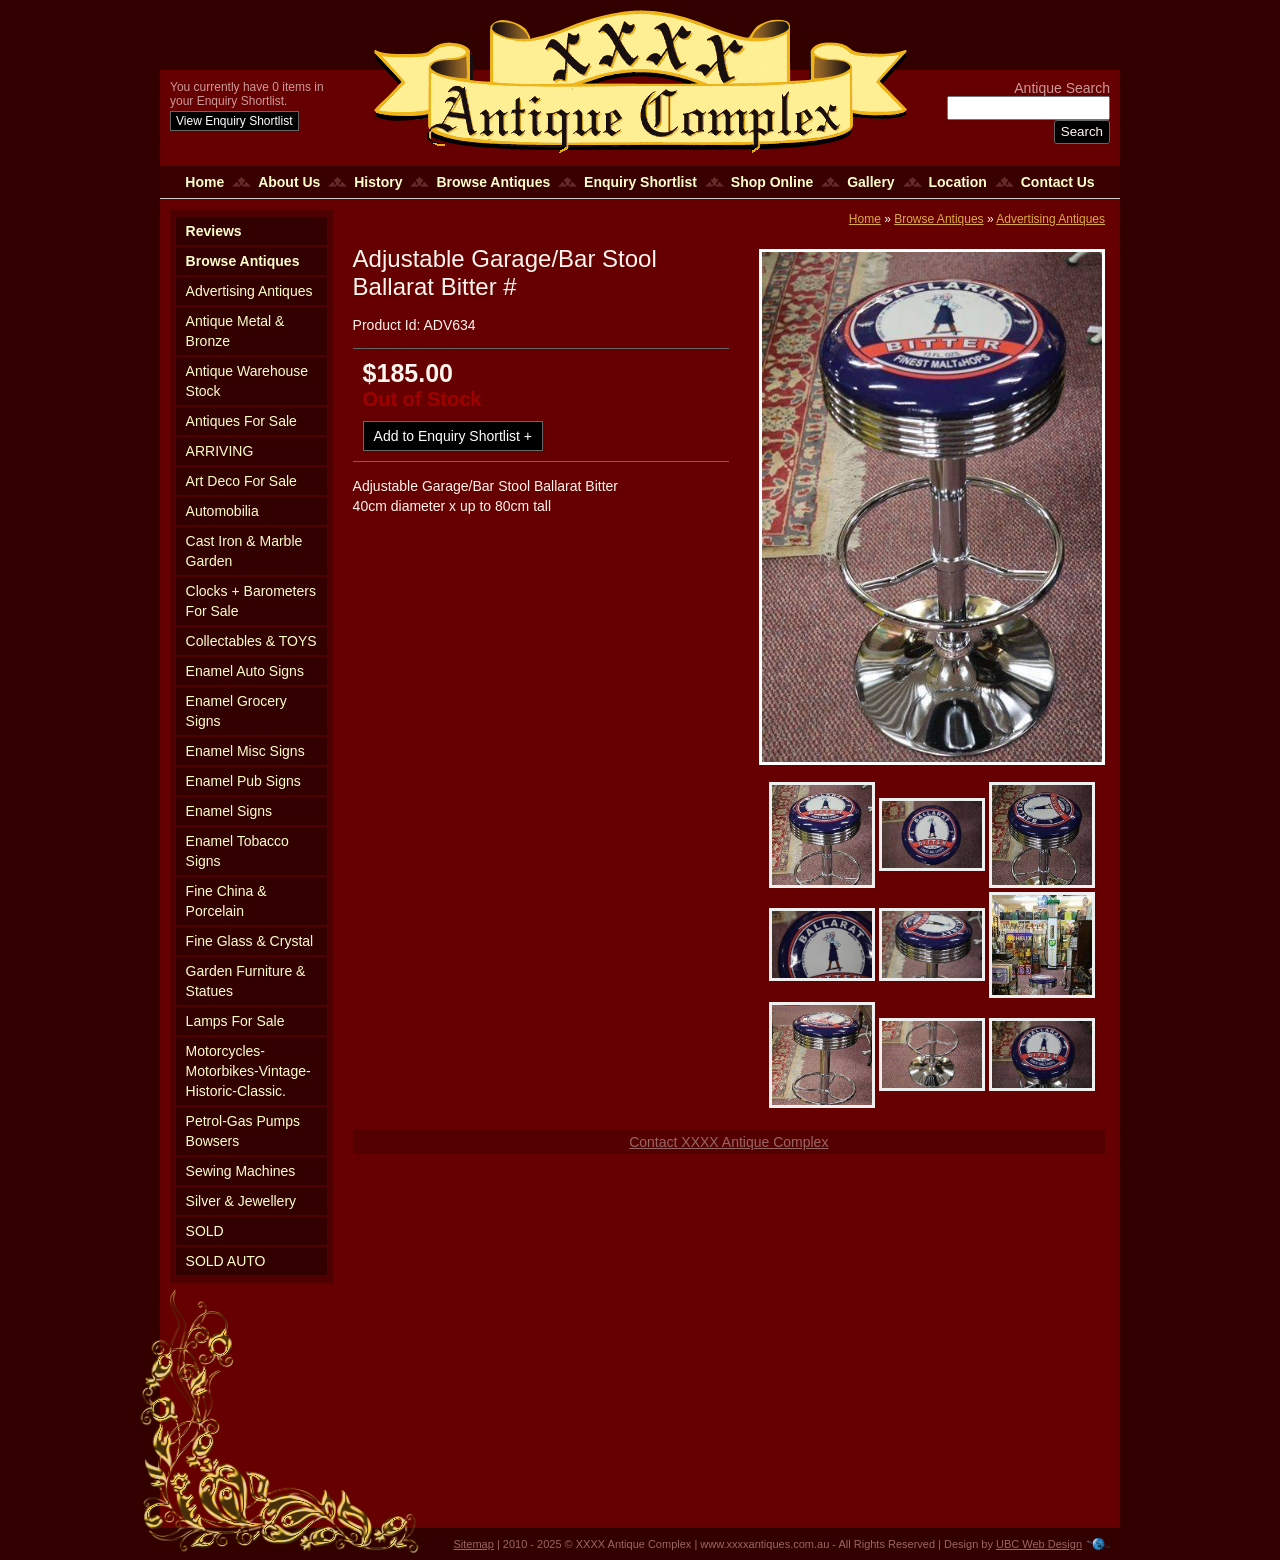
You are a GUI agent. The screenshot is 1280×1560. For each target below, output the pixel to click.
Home (204, 182)
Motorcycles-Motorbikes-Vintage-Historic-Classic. (248, 1071)
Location (958, 182)
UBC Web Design (1039, 1544)
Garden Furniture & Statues (246, 981)
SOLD (205, 1231)
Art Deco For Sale (241, 481)
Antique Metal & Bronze (235, 331)
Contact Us (1058, 182)
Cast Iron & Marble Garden (244, 551)
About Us (289, 182)
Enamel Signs (229, 811)
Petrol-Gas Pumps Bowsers (243, 1131)
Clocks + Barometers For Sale (251, 601)
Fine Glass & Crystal (250, 941)
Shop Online (772, 182)
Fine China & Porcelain (226, 901)
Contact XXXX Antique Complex (728, 1142)
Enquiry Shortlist (640, 182)
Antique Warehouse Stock (247, 381)
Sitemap (474, 1544)
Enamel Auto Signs (245, 671)
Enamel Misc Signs (245, 751)
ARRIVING (220, 451)
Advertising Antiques (249, 291)
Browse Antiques (493, 182)
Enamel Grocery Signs (236, 711)
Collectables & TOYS (251, 641)
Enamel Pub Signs (243, 781)
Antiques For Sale (241, 421)
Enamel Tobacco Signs (237, 851)
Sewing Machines (241, 1171)
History (378, 182)
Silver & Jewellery (241, 1201)
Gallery (870, 182)
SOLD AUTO (226, 1261)
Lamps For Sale (235, 1021)
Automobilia (222, 511)
